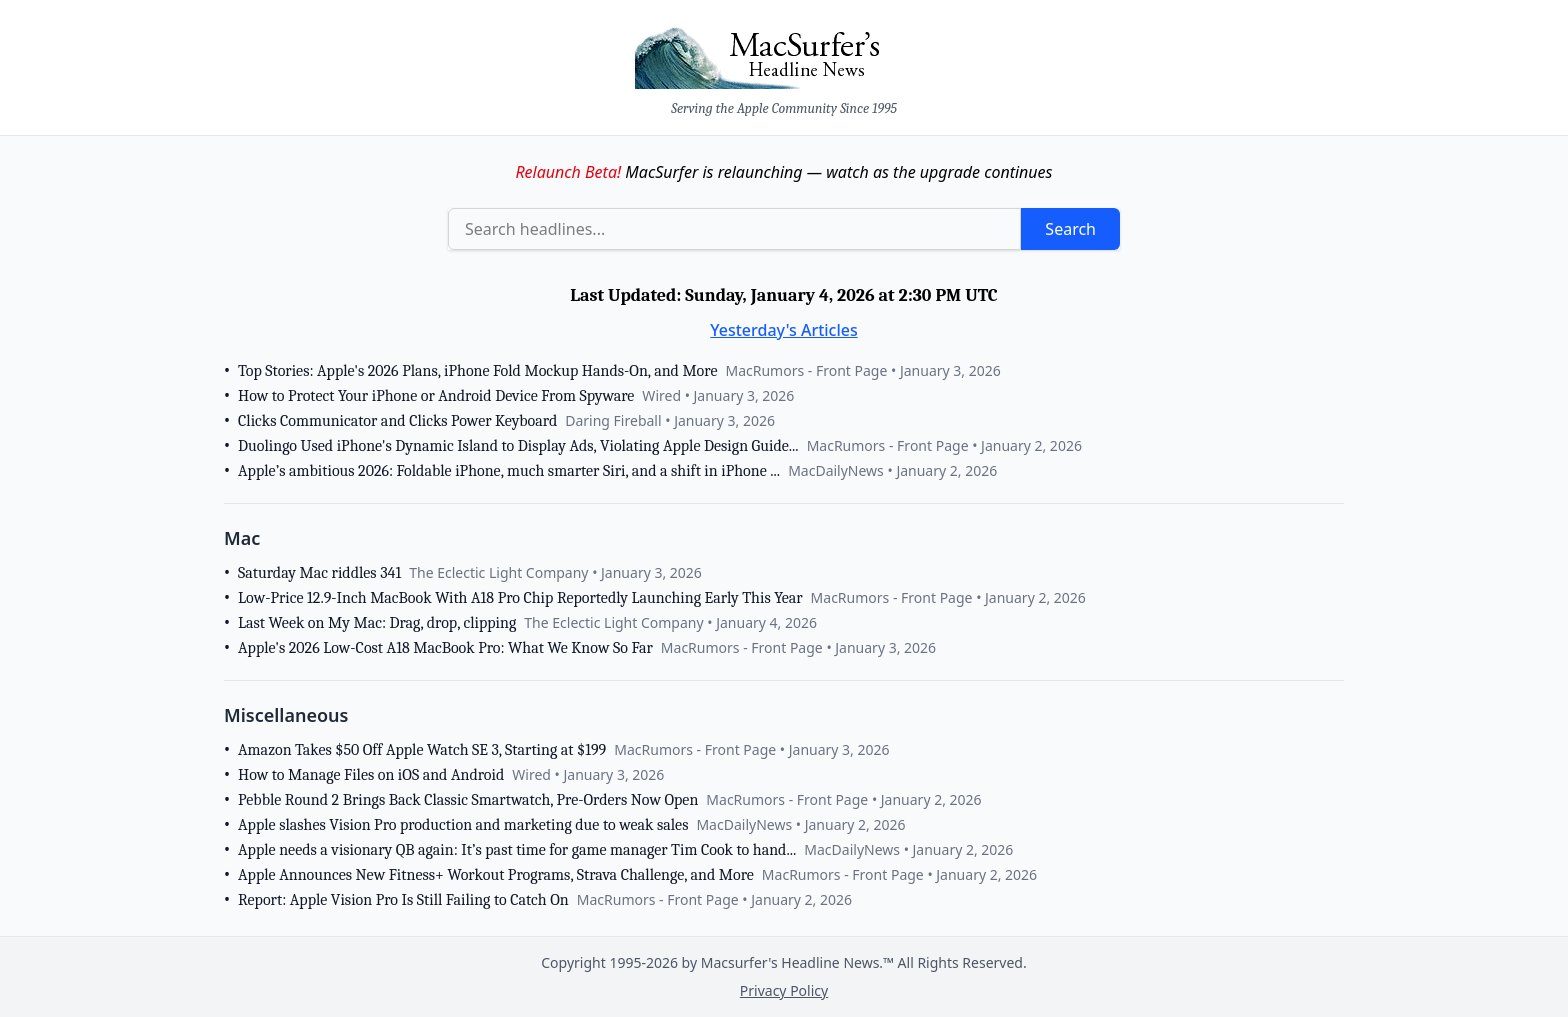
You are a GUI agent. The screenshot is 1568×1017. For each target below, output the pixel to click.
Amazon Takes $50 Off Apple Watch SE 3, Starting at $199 (422, 750)
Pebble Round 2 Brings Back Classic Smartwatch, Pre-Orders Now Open (468, 800)
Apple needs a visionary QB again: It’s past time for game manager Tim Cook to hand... (517, 850)
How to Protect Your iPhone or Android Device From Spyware (436, 396)
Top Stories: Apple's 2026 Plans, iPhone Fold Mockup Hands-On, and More (477, 371)
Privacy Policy (784, 990)
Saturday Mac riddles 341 (319, 573)
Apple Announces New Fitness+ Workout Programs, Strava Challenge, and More (496, 875)
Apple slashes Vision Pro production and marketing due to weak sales (463, 825)
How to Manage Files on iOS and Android (371, 775)
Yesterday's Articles (784, 330)
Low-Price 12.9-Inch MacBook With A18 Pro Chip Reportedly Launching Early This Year (520, 598)
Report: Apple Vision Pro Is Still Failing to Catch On (403, 900)
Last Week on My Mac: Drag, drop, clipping (377, 623)
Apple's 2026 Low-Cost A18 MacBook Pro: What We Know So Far (445, 648)
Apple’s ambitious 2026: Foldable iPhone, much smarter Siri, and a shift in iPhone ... (509, 471)
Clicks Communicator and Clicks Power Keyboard (397, 421)
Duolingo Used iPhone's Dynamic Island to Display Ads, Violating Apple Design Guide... (518, 446)
